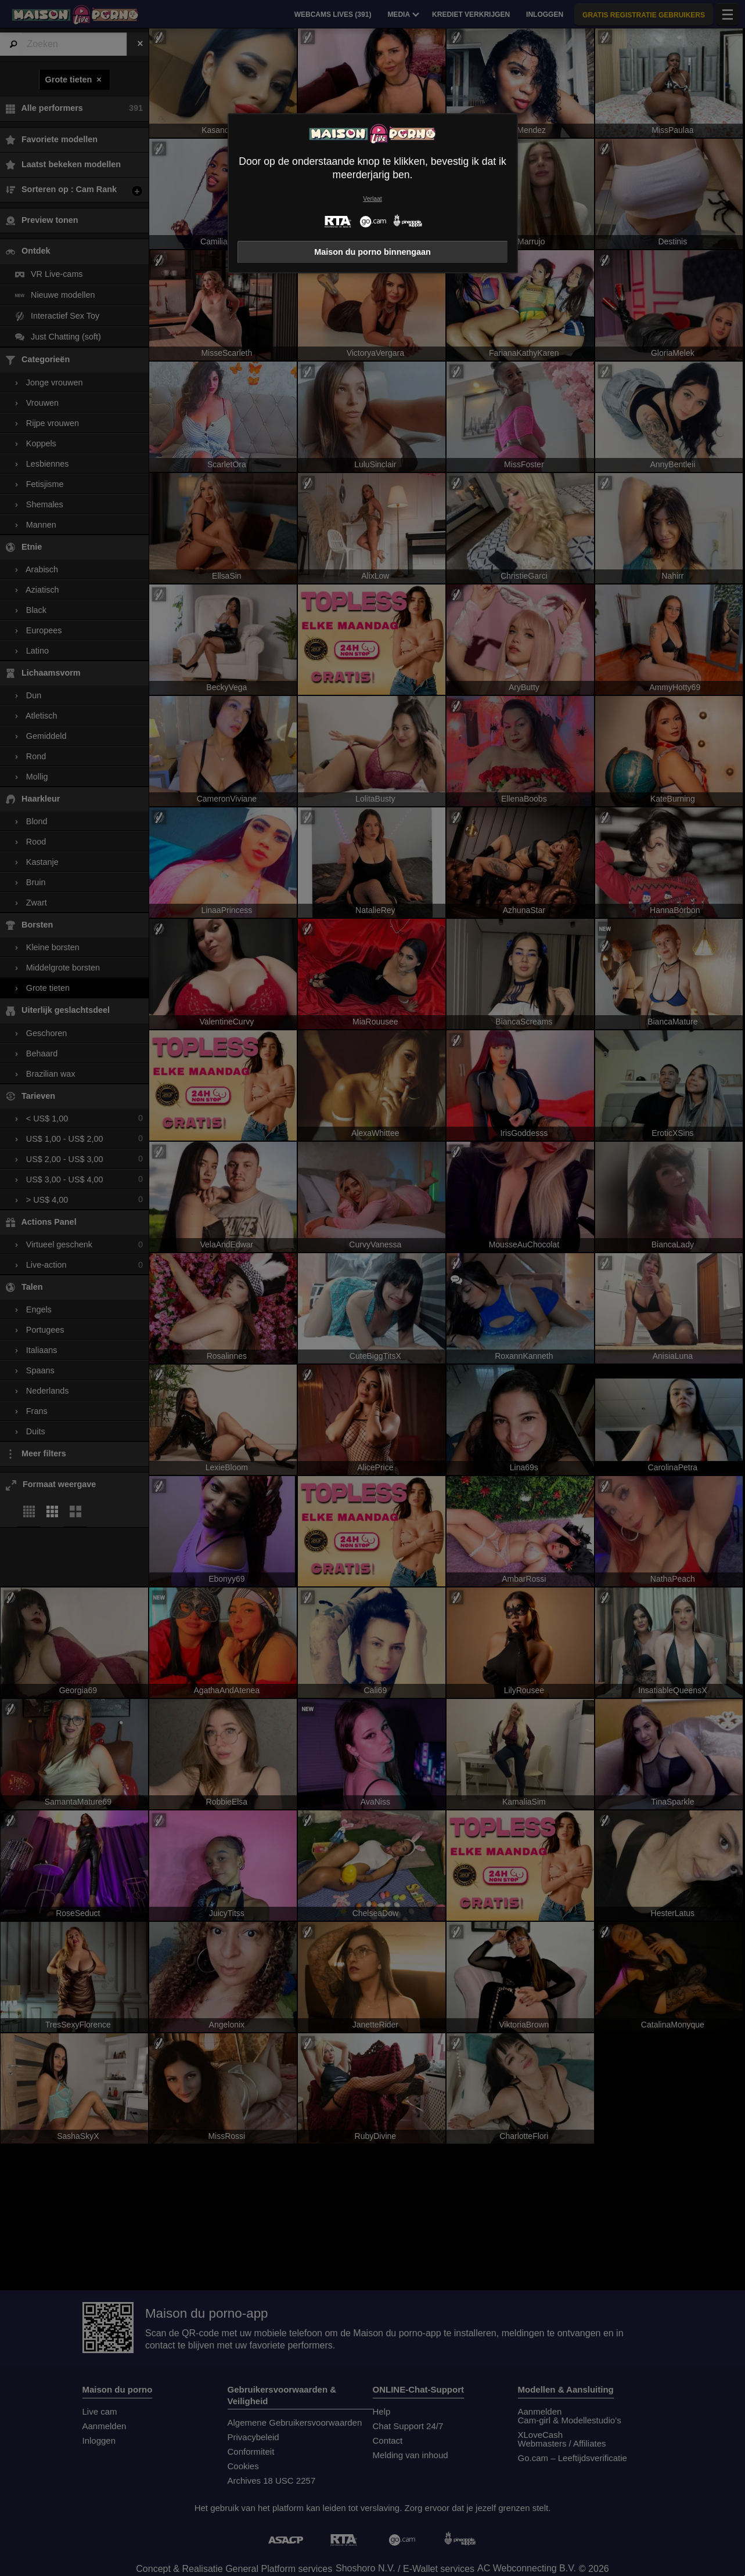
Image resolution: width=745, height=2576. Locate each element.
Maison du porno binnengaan (372, 252)
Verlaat (372, 199)
